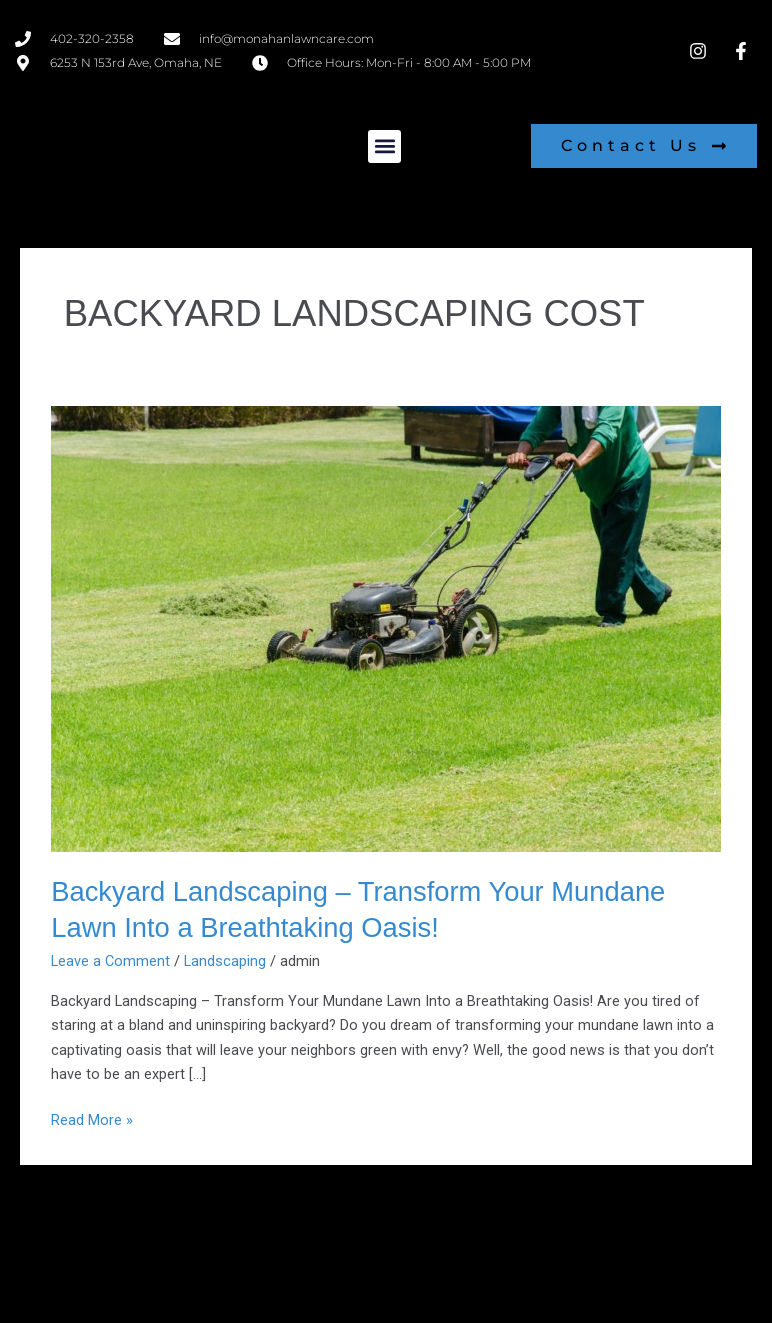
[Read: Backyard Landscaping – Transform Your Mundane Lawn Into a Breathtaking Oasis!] (386, 628)
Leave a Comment (110, 961)
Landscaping (225, 961)
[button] (384, 146)
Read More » (92, 1118)
